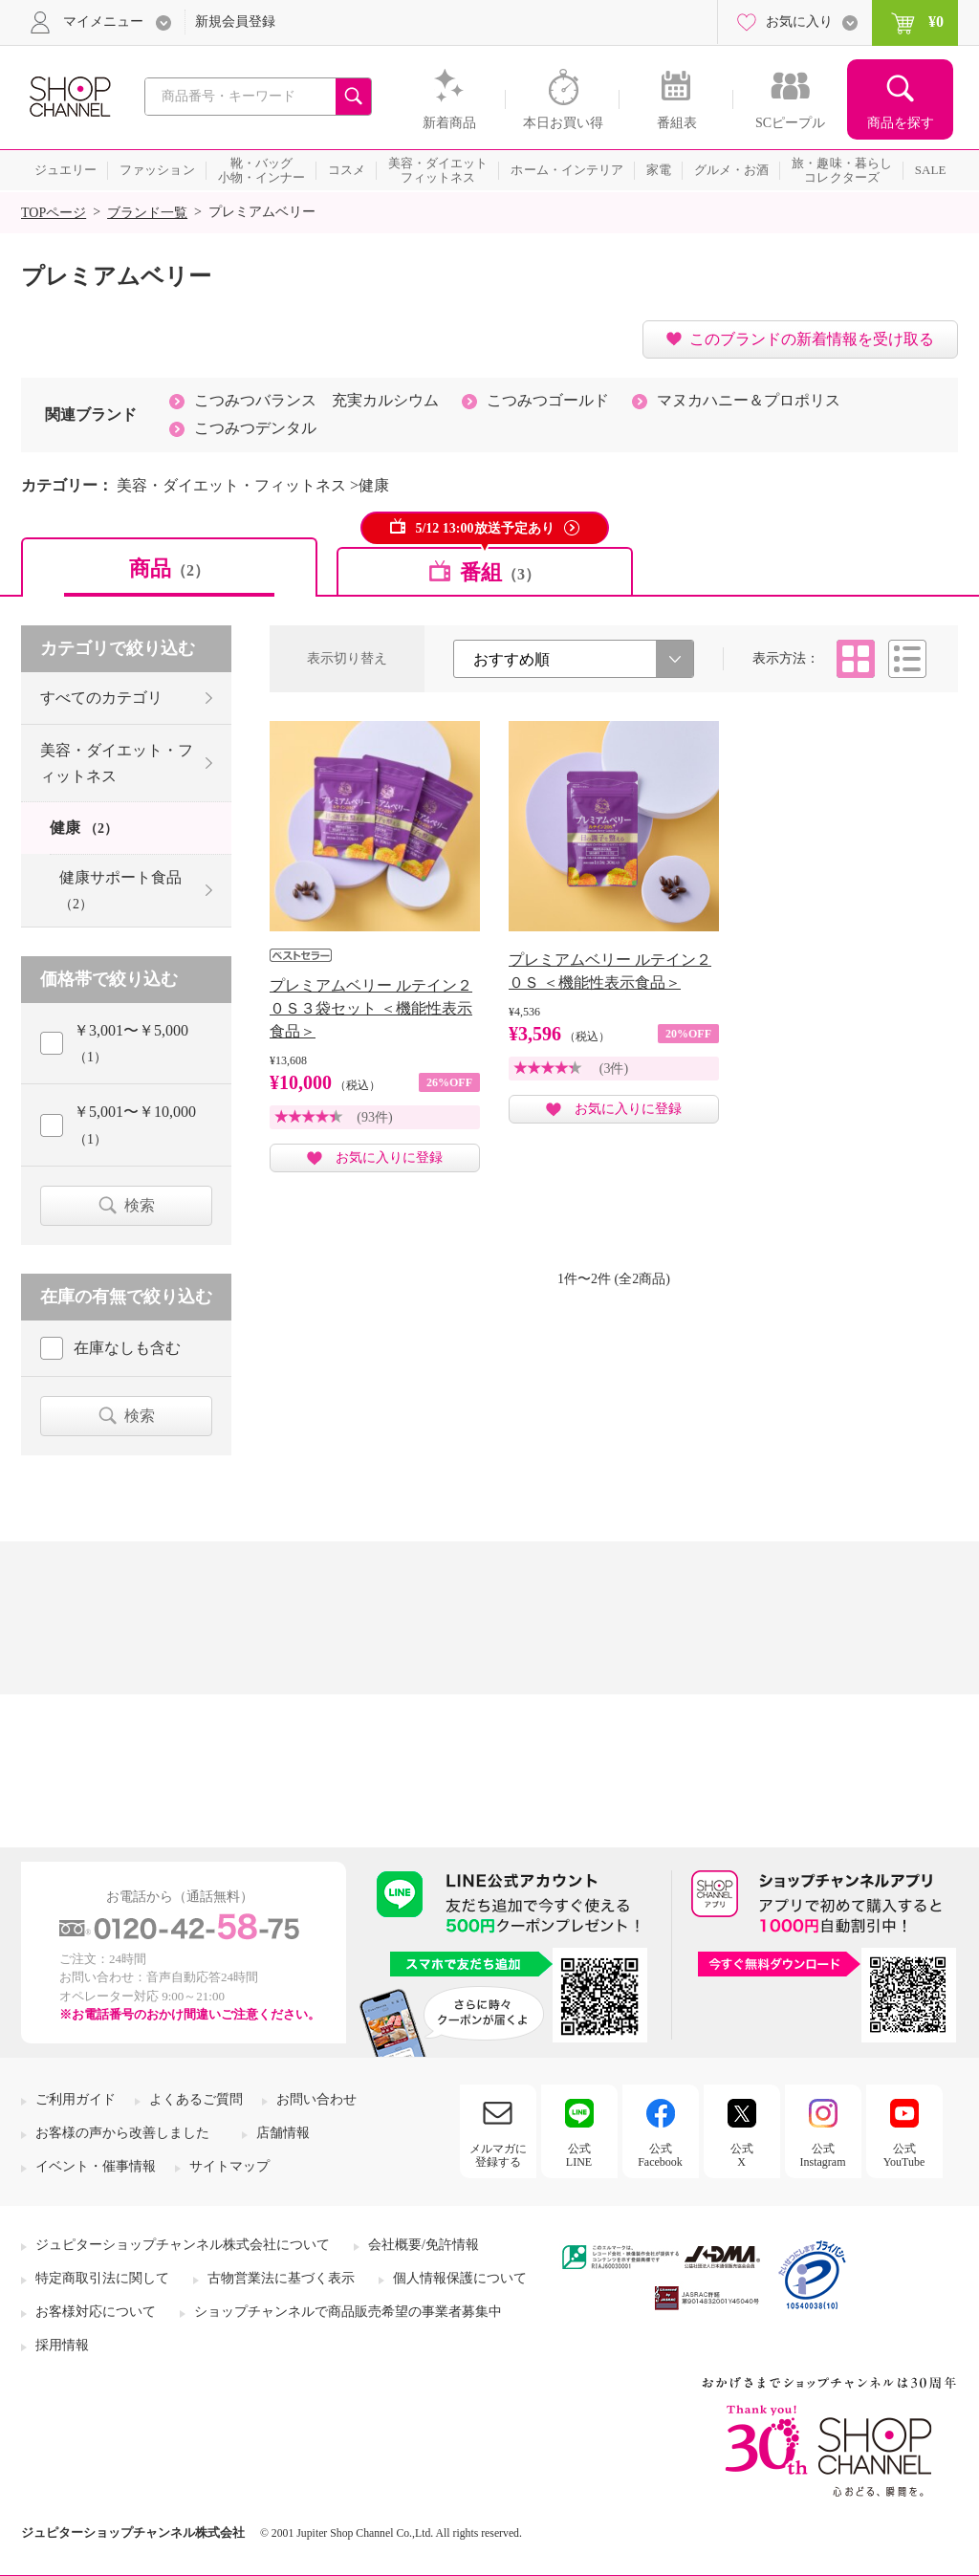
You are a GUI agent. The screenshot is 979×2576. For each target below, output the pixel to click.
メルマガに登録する (498, 2155)
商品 (169, 568)
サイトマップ (229, 2166)
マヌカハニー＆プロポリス (748, 400)
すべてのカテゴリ (101, 697)
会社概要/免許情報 (423, 2245)
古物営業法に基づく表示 (281, 2278)
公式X (741, 2155)
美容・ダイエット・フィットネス (116, 763)
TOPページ (53, 213)
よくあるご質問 (196, 2099)
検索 (139, 1205)
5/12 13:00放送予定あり (484, 528)
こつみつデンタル (255, 428)
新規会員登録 (235, 21)
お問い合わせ (316, 2099)
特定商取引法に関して (102, 2278)
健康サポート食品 (120, 890)
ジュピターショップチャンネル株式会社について (182, 2245)
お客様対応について (95, 2311)
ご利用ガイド (75, 2099)
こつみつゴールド (548, 400)
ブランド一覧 (147, 213)
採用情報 (62, 2345)
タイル (856, 659)
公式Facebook (660, 2155)
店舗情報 (283, 2133)
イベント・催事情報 (95, 2166)
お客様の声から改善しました (122, 2133)
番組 (500, 572)
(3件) (613, 1068)
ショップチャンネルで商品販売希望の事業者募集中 (348, 2311)
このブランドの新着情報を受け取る (811, 339)
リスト (907, 659)
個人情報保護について (460, 2278)
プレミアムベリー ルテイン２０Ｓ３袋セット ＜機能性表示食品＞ (371, 1008)
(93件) (374, 1117)
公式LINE (579, 2155)
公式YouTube (904, 2155)
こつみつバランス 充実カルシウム (316, 400)
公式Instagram (823, 2155)
